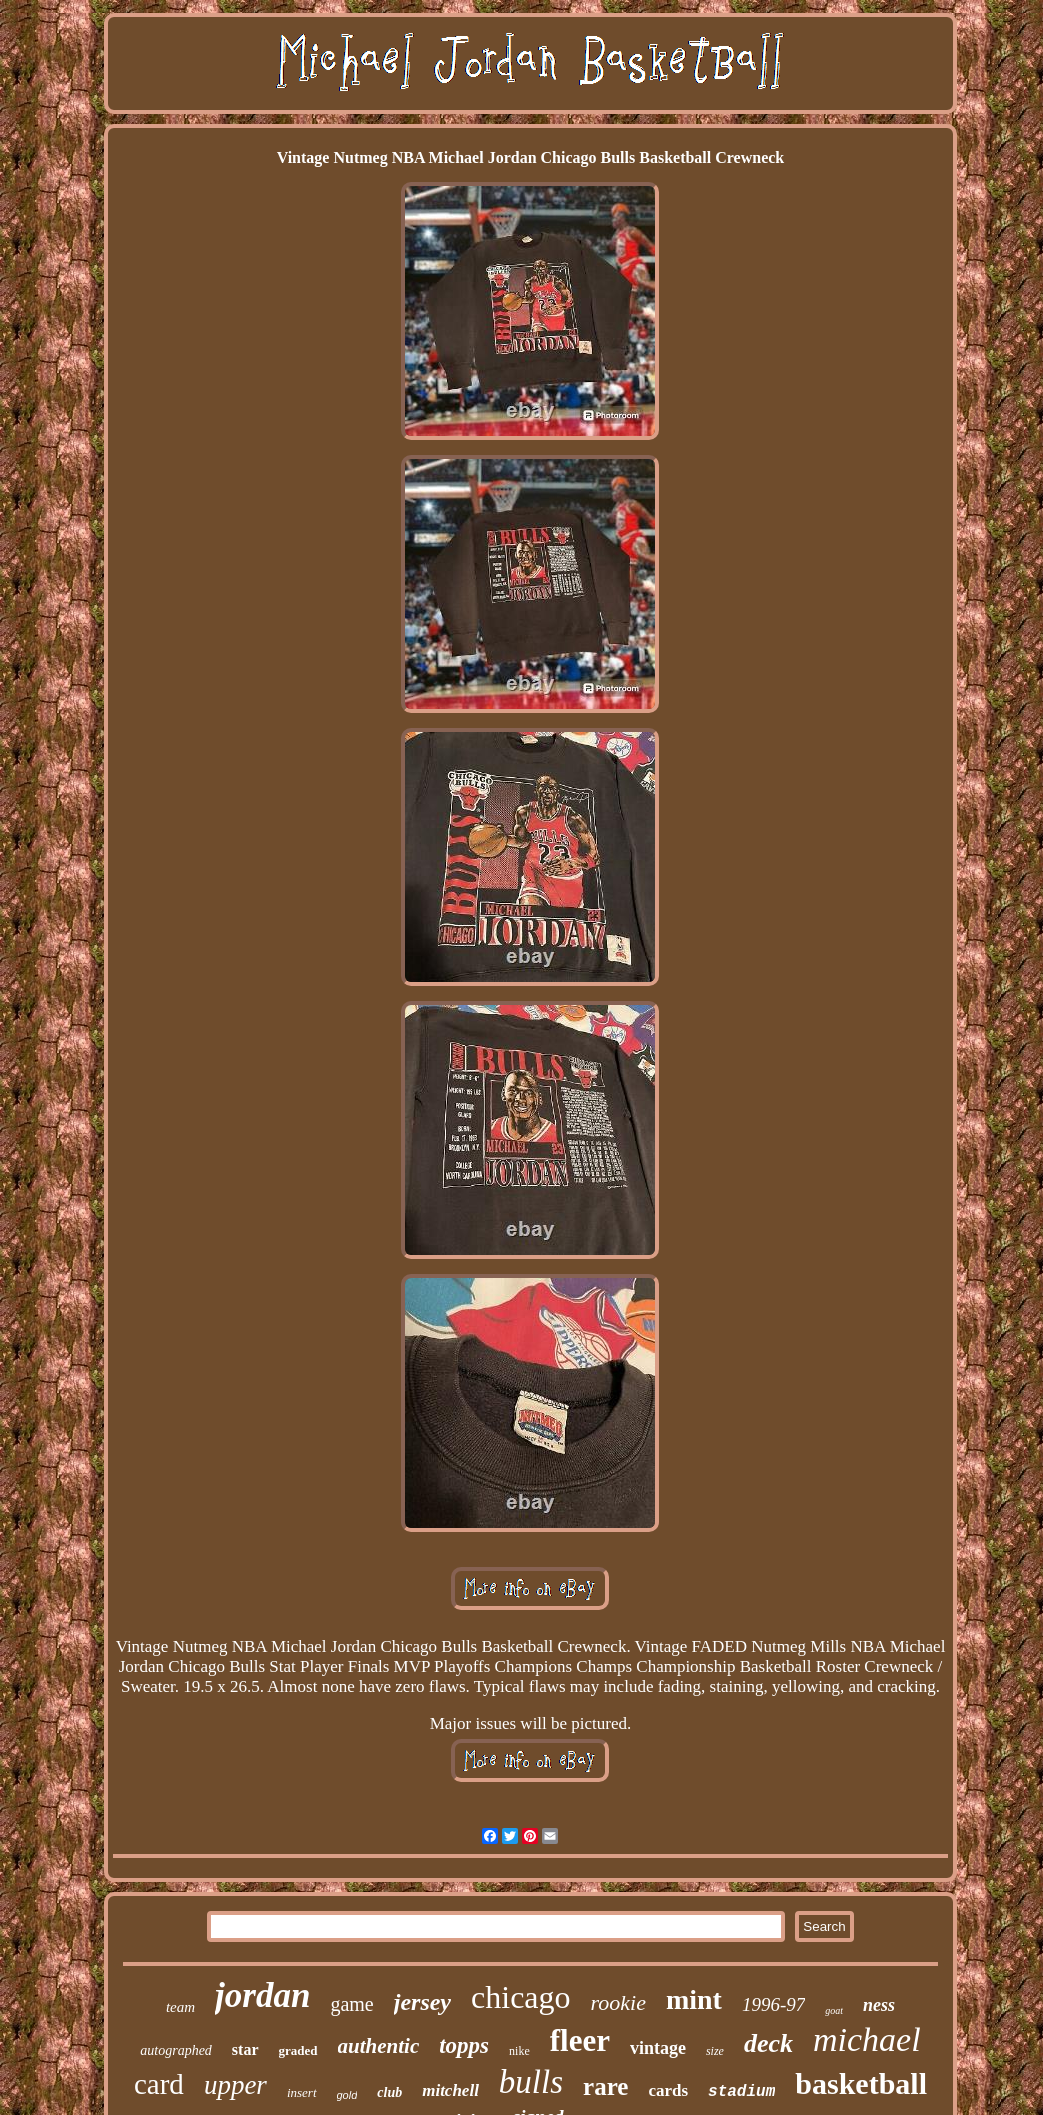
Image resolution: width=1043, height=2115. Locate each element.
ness (879, 2005)
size (715, 2051)
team (180, 2007)
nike (519, 2051)
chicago (521, 1997)
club (389, 2092)
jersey (422, 2002)
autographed (176, 2050)
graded (298, 2050)
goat (834, 2010)
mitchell (450, 2090)
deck (768, 2043)
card (159, 2084)
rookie (618, 2002)
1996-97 (773, 2004)
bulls (531, 2082)
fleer (580, 2040)
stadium (741, 2092)
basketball (861, 2083)
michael (867, 2039)
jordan (262, 1995)
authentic (379, 2046)
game (351, 2004)
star (245, 2049)
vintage (658, 2048)
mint (694, 1999)
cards (668, 2090)
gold (347, 2095)
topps (464, 2045)
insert (302, 2092)
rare (605, 2086)
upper (235, 2085)
